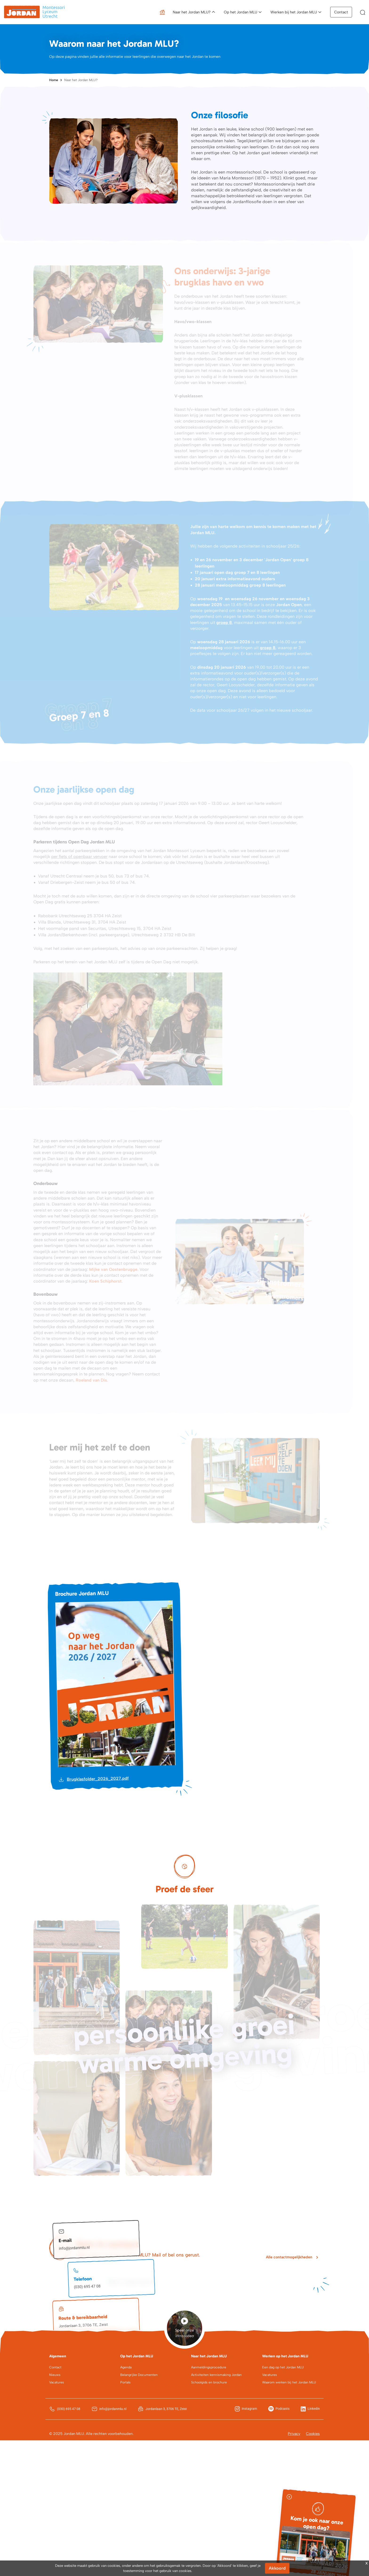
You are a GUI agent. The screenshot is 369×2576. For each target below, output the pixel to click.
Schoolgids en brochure (209, 2382)
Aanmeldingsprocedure (208, 2367)
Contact (341, 12)
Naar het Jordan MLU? (192, 12)
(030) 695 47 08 (87, 2286)
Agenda (126, 2367)
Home (53, 80)
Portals (125, 2382)
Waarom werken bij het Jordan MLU (289, 2382)
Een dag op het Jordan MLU (283, 2367)
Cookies (313, 2433)
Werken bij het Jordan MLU (293, 12)
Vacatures (56, 2382)
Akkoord (277, 2568)
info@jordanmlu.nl (74, 2248)
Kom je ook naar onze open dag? (317, 2522)
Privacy (294, 2433)
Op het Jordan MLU (240, 12)
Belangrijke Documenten (139, 2375)
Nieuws (54, 2375)
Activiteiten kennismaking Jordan (216, 2375)
